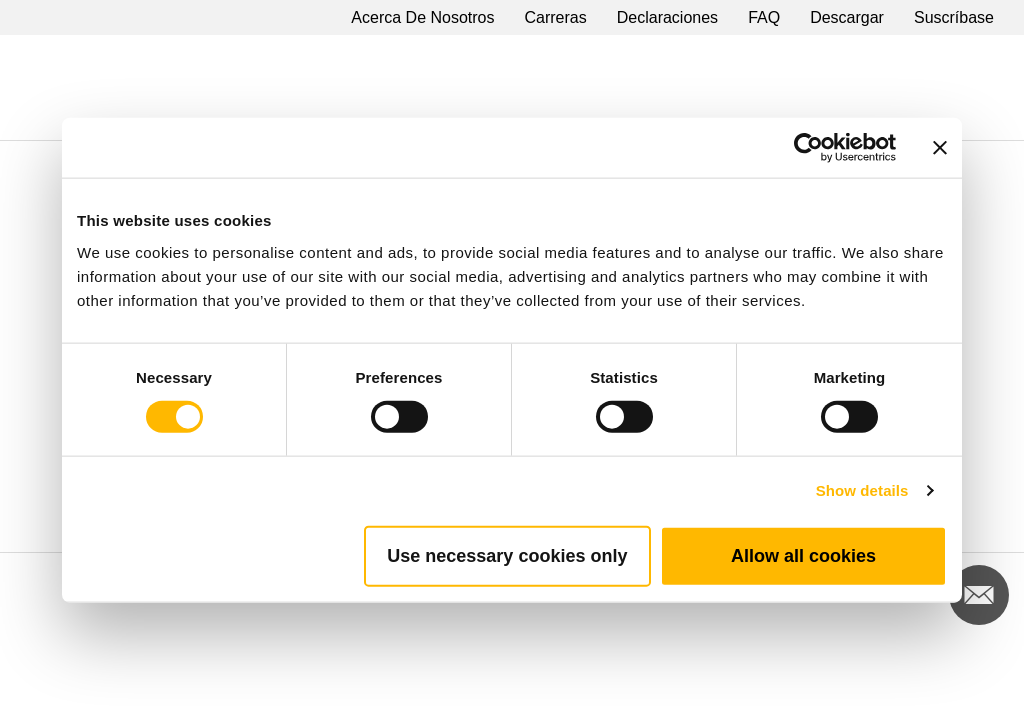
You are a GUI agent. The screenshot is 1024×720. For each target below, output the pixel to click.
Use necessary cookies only (507, 555)
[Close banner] (940, 148)
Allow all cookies (803, 555)
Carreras (556, 17)
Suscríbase (954, 17)
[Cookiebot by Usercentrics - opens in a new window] (808, 148)
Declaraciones (667, 17)
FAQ (764, 17)
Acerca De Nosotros (422, 17)
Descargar (847, 17)
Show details (862, 490)
